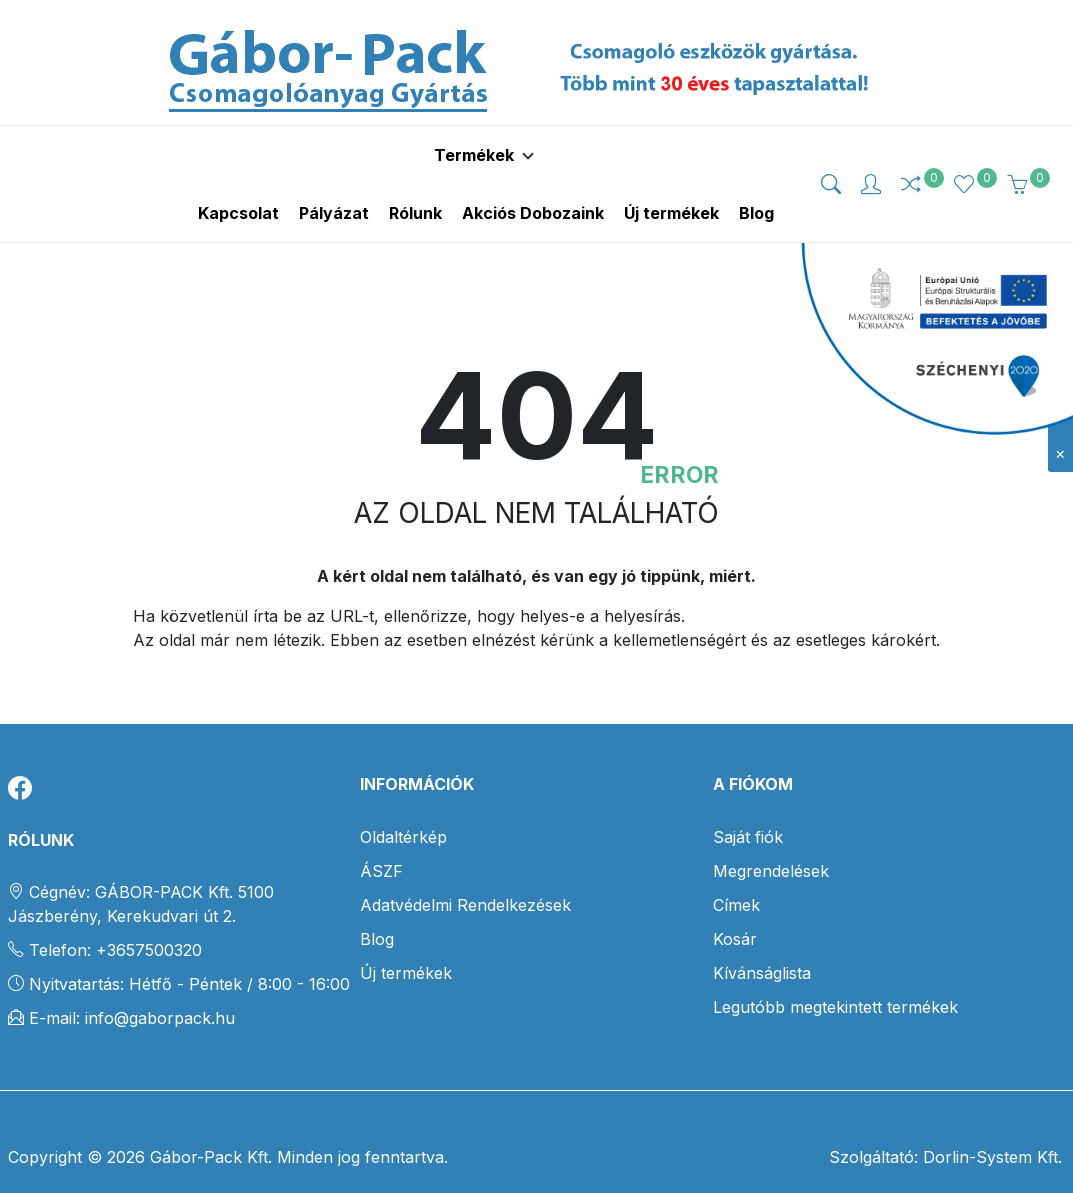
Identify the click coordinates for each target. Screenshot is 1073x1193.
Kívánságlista (762, 943)
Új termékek (406, 943)
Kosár (735, 909)
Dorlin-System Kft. (990, 1127)
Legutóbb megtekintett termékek (835, 977)
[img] (831, 169)
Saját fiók (748, 807)
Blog (377, 909)
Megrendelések (771, 841)
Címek (736, 875)
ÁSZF (381, 841)
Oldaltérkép (403, 807)
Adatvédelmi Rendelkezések (465, 875)
